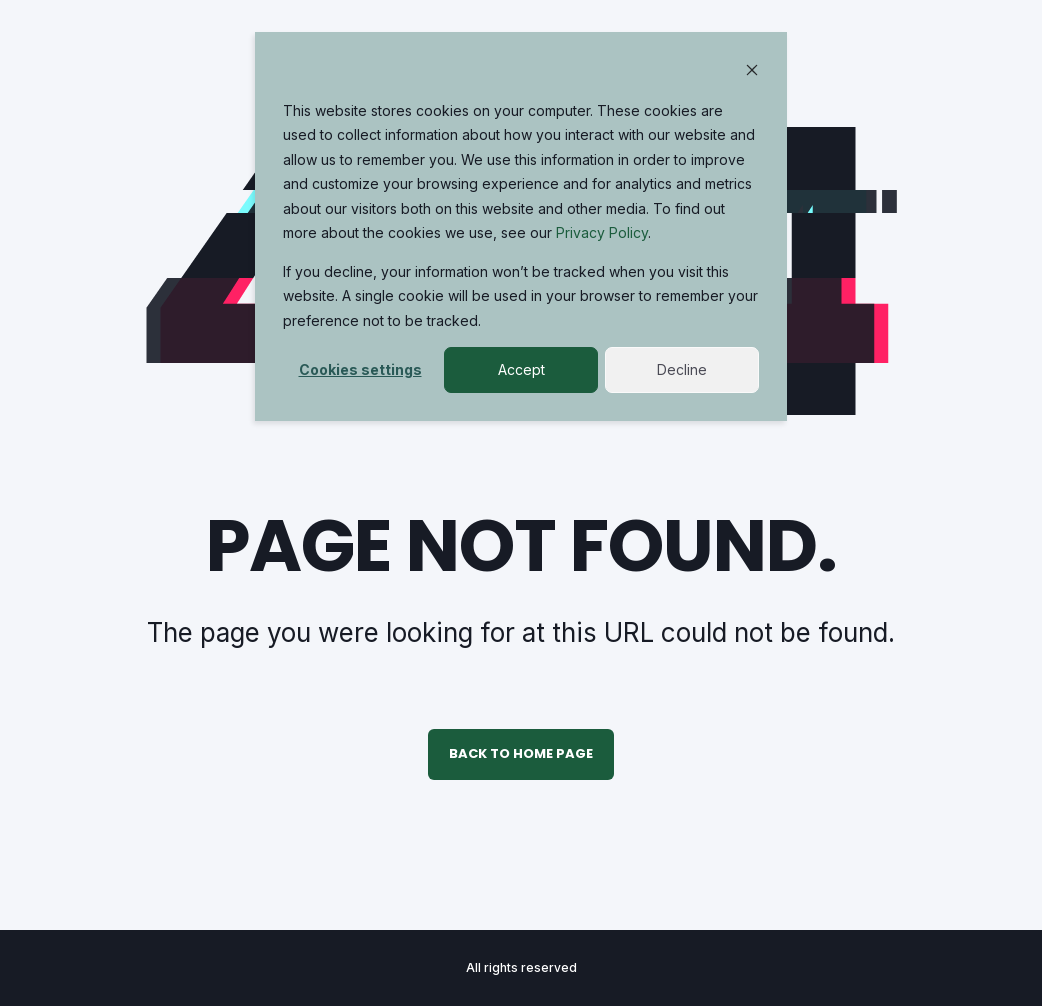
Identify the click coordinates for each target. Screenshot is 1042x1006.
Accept (521, 369)
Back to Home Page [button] (521, 753)
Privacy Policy (602, 232)
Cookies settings (360, 369)
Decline (682, 369)
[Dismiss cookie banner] (752, 72)
